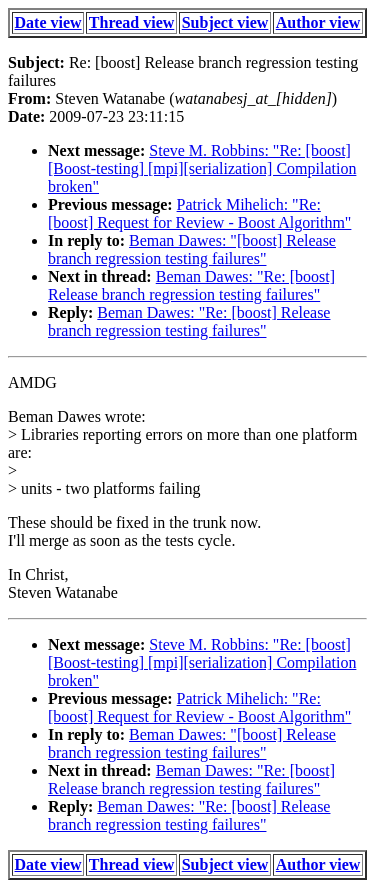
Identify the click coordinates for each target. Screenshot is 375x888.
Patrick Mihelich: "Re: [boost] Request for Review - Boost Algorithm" (199, 213)
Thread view (131, 22)
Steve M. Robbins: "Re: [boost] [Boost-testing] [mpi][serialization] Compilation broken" (202, 168)
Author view (318, 22)
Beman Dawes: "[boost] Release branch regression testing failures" (192, 249)
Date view (48, 22)
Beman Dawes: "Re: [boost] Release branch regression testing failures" (191, 285)
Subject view (225, 22)
